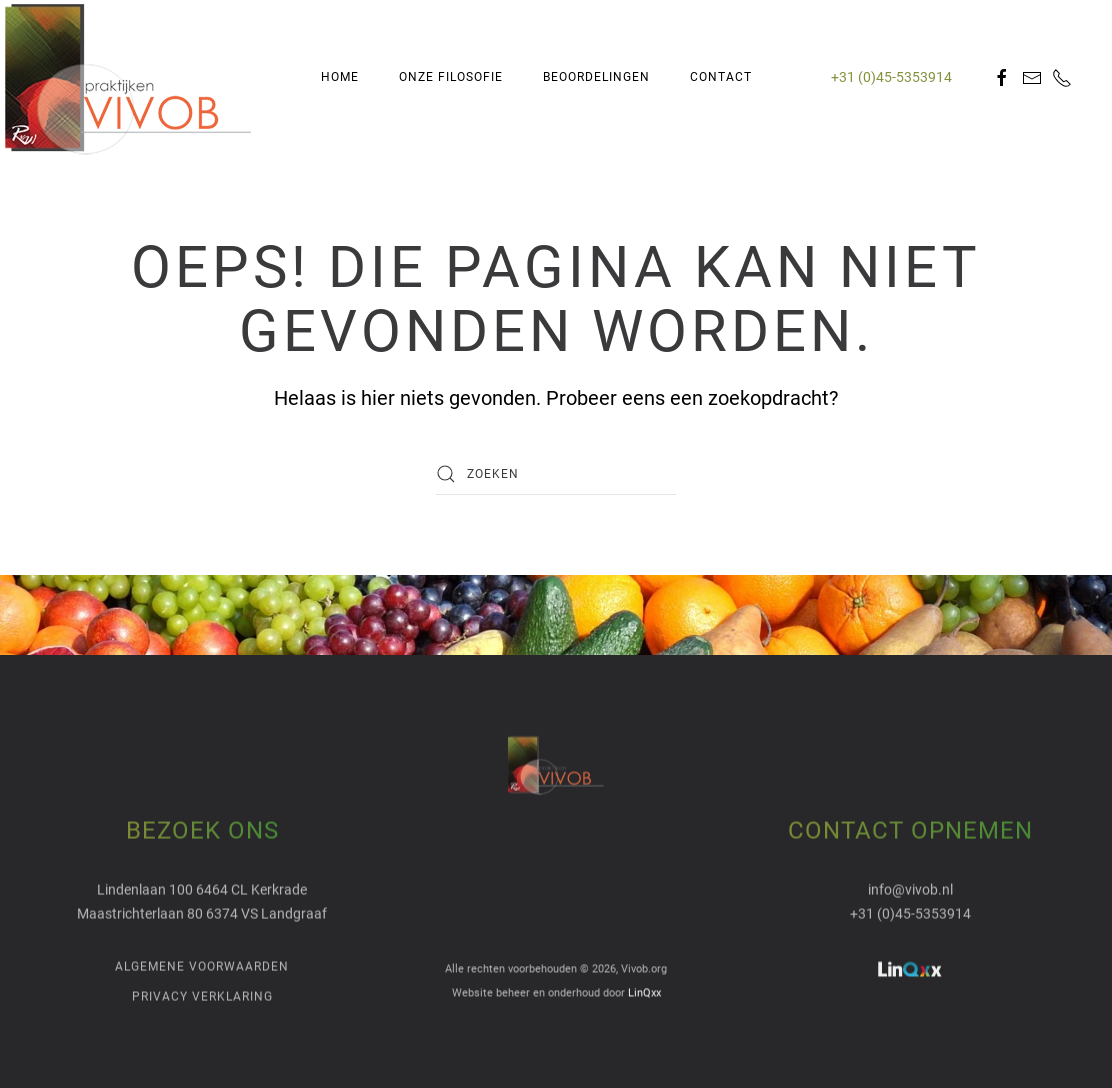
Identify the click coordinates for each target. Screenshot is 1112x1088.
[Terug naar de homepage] (128, 77)
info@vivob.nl (910, 888)
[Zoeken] (556, 474)
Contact (721, 77)
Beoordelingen (596, 77)
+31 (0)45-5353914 (891, 77)
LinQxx (644, 991)
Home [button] (340, 77)
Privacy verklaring (202, 996)
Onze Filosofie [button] (451, 77)
